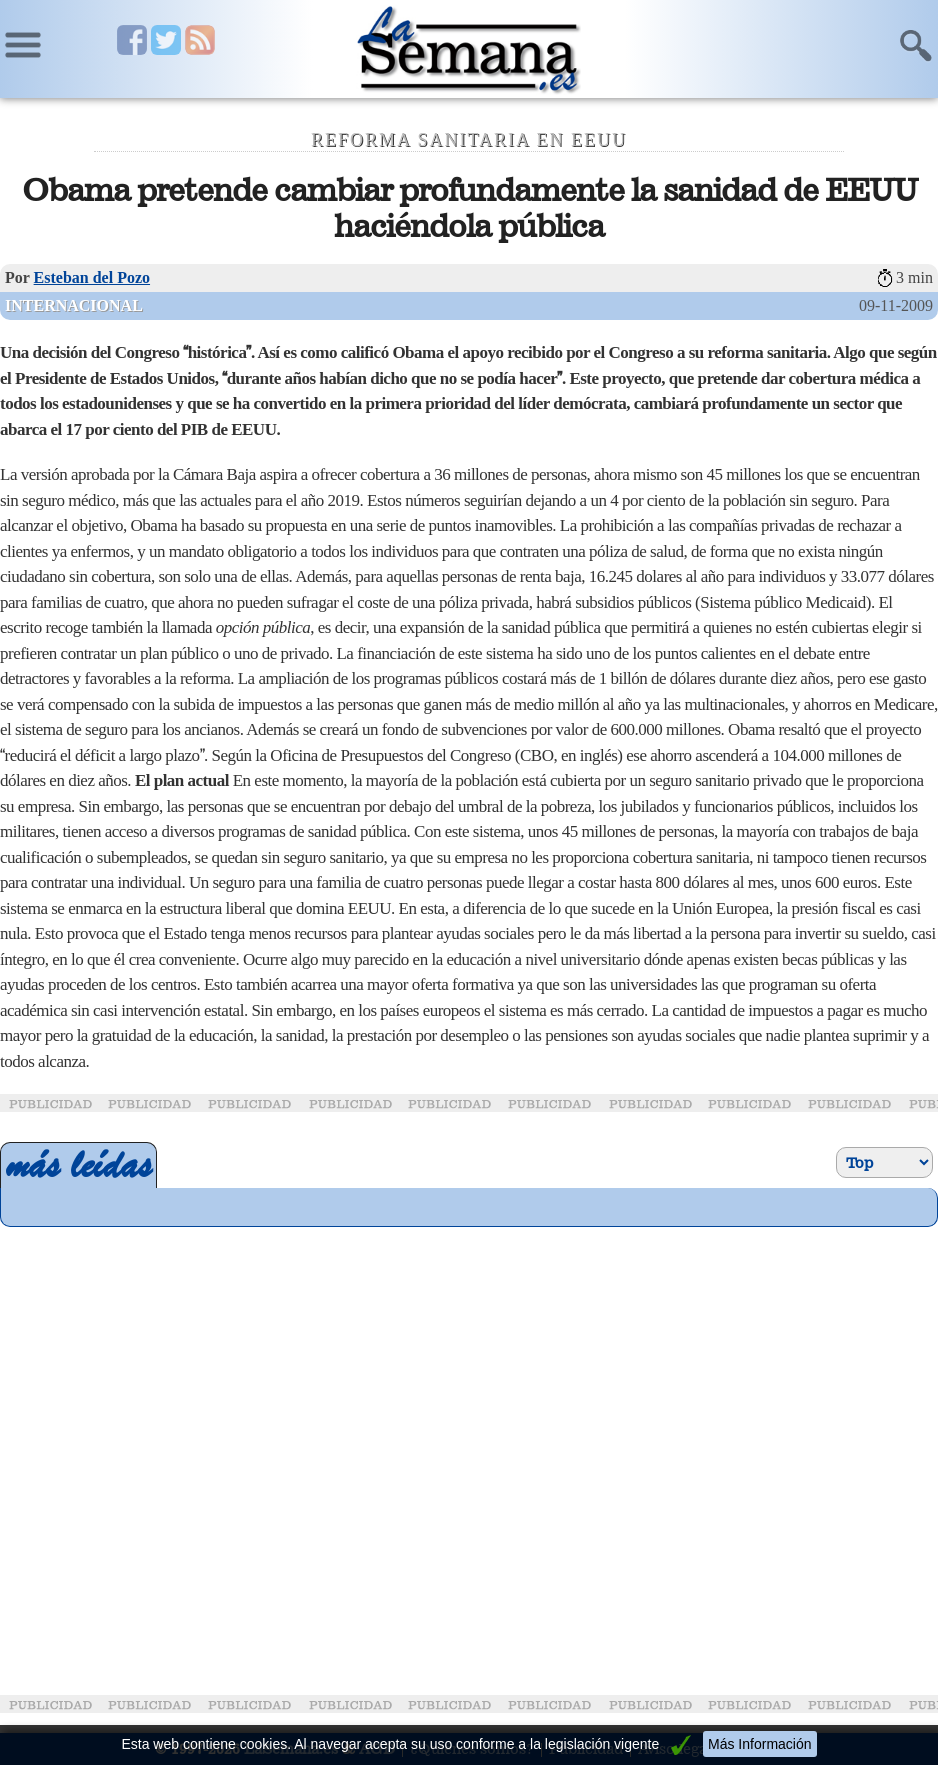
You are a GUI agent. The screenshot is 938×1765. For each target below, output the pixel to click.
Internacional (74, 305)
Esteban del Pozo (92, 277)
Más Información (759, 1744)
